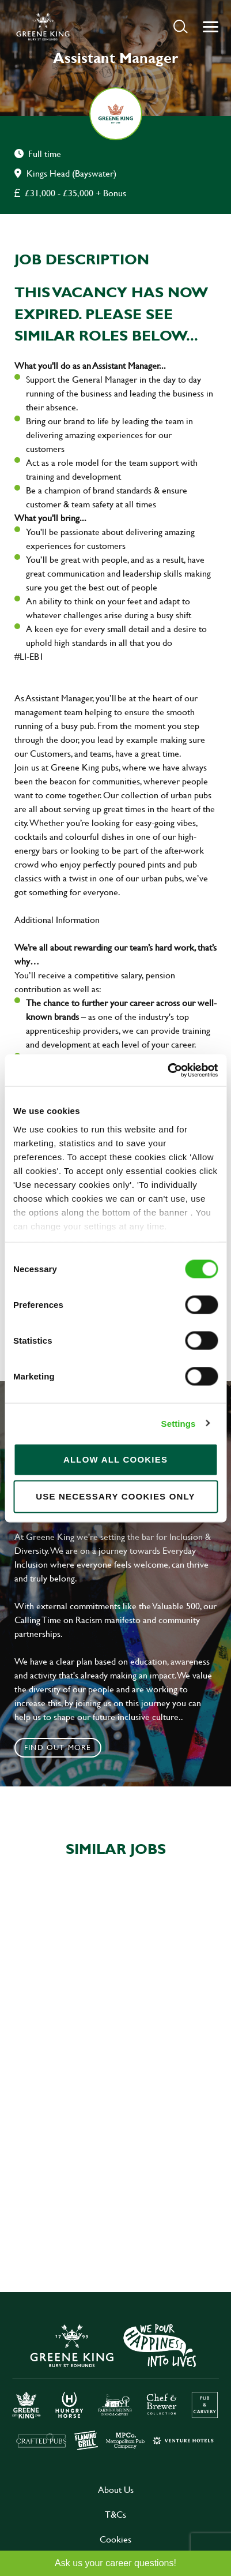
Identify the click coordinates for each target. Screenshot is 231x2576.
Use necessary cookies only (115, 1496)
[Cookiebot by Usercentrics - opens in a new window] (167, 1070)
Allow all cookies (115, 1459)
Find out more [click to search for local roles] (58, 1747)
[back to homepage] (43, 26)
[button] (180, 26)
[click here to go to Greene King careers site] (116, 2386)
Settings (178, 1423)
